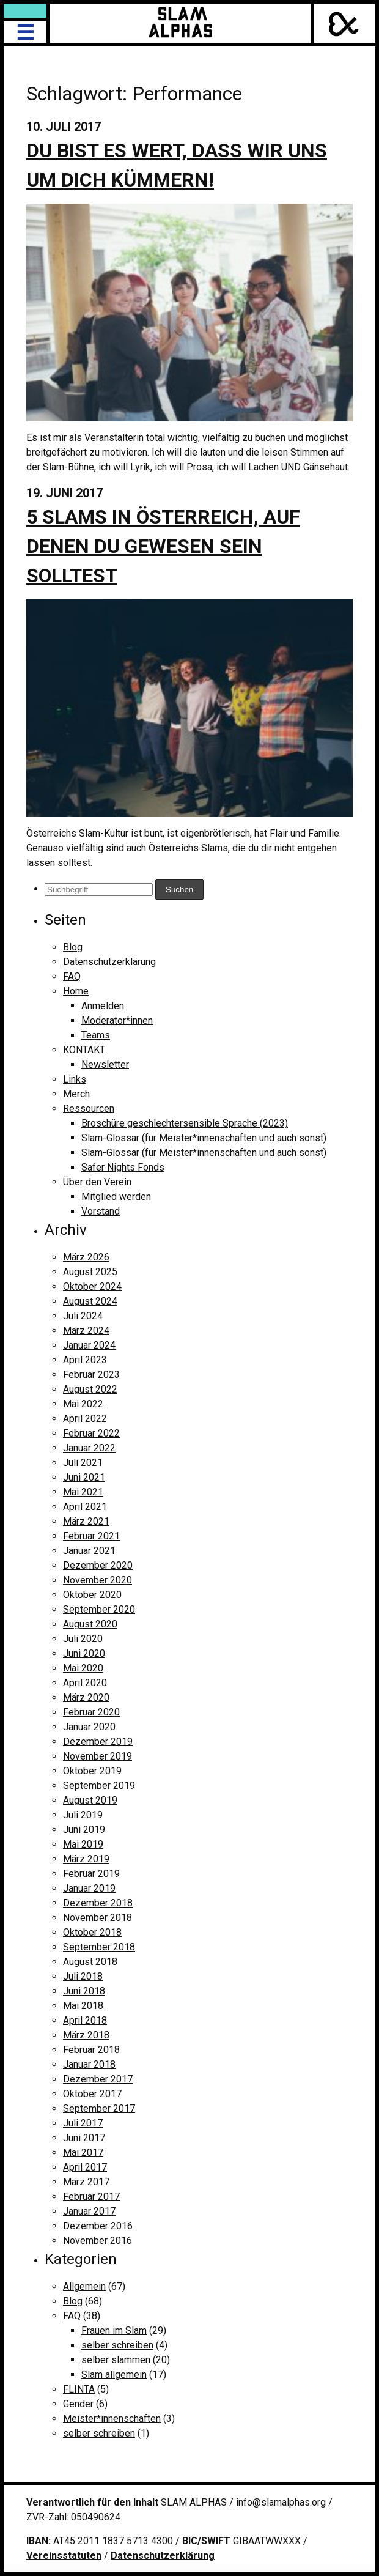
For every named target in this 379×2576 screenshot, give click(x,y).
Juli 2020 (83, 1639)
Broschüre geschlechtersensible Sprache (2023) (184, 1123)
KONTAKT (84, 1050)
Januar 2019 (89, 1888)
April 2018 (85, 2020)
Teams (95, 1035)
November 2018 (97, 1917)
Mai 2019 (83, 1844)
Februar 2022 (91, 1433)
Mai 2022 (83, 1404)
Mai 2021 (83, 1492)
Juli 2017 (83, 2123)
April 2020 (85, 1683)
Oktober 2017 (92, 2094)
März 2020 (86, 1697)
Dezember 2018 (98, 1903)
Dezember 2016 (98, 2226)
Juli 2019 (83, 1815)
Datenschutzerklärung (109, 962)
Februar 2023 (91, 1374)
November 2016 (97, 2240)
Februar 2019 (91, 1873)
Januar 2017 (89, 2211)
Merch (76, 1094)
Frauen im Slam (114, 2330)
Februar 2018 (91, 2050)
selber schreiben (117, 2345)
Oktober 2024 (92, 1286)
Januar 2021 (89, 1550)
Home (76, 991)
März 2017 (86, 2182)
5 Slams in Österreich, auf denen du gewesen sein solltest (163, 546)
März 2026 (86, 1257)
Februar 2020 (91, 1712)
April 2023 (85, 1360)
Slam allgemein (114, 2374)
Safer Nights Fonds (122, 1167)
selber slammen (115, 2360)
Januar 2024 (89, 1345)
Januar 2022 (89, 1448)
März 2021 (86, 1521)
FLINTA (79, 2389)
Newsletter (105, 1064)
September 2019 (99, 1785)
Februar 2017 (91, 2196)
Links (74, 1079)
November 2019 (97, 1756)
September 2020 (99, 1609)
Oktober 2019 (92, 1771)
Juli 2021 (83, 1462)
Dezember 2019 (98, 1741)
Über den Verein (97, 1182)
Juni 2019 (84, 1829)
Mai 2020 (83, 1668)
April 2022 (85, 1418)
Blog (73, 947)
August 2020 (90, 1624)
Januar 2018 (89, 2064)
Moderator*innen (117, 1020)
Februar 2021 (91, 1536)
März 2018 (86, 2035)
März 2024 (86, 1330)
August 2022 (90, 1389)
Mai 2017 (83, 2152)
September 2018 (99, 1947)
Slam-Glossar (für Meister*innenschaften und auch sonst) (203, 1138)
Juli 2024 (83, 1316)
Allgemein (84, 2286)
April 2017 (85, 2167)
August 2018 (90, 1961)
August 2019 (90, 1800)
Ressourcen (88, 1108)
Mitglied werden (116, 1196)
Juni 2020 (84, 1653)
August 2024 (90, 1301)
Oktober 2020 (92, 1595)
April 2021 (85, 1506)
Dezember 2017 (98, 2079)
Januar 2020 (89, 1727)
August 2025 (90, 1272)
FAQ (72, 976)
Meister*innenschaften (112, 2418)
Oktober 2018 (92, 1932)
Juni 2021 (84, 1477)
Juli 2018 (83, 1976)
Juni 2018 (84, 1991)
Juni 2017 (84, 2138)
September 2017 (99, 2108)
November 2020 (97, 1580)
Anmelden (102, 1006)
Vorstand (100, 1211)
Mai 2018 (83, 2006)
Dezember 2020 (98, 1565)
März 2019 (86, 1859)
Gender (78, 2404)
